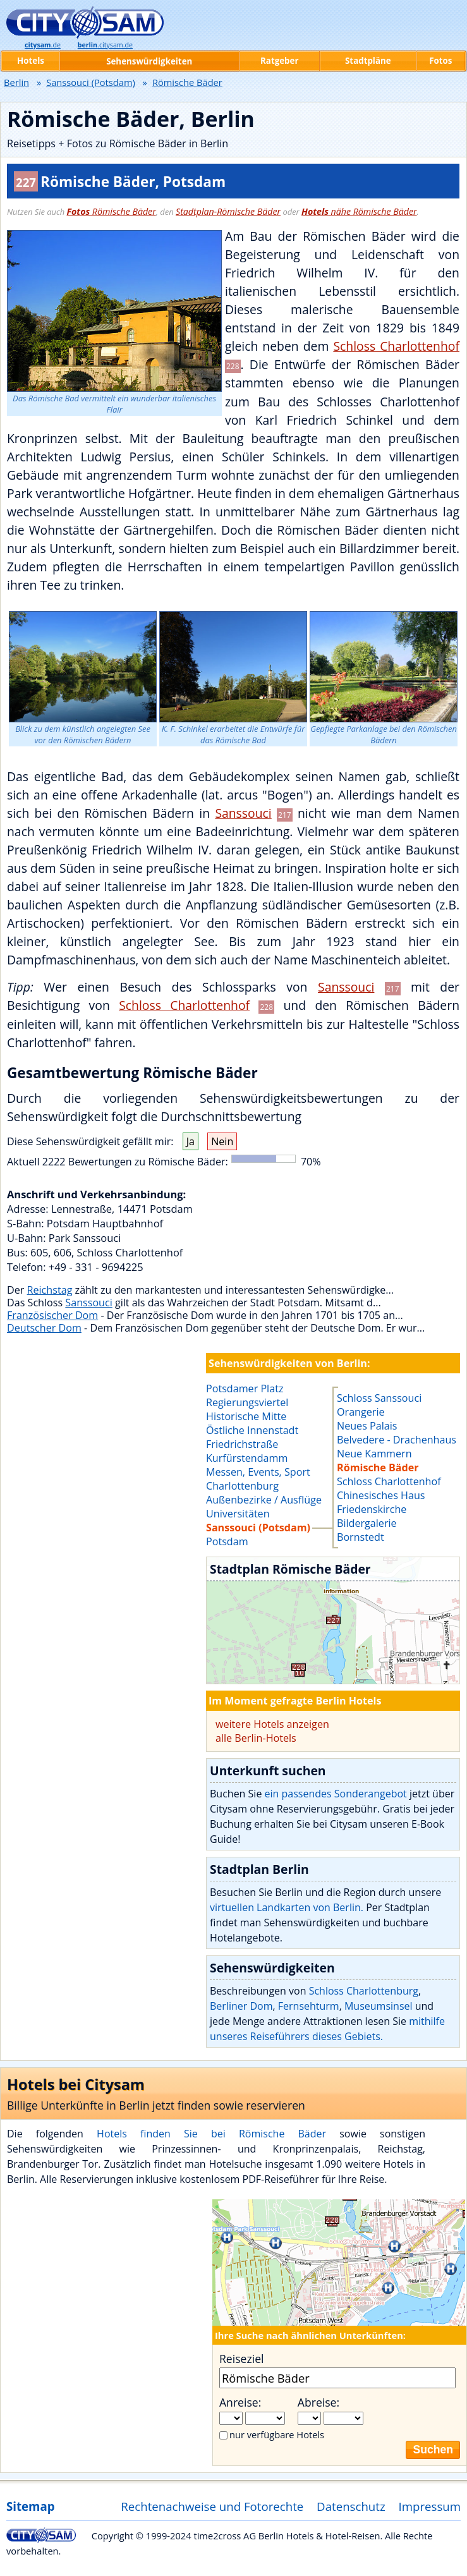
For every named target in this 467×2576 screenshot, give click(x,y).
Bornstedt (360, 1537)
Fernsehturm (308, 2006)
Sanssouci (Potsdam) (90, 82)
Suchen (433, 2449)
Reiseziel (241, 2358)
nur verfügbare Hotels (276, 2434)
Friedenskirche (371, 1509)
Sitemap (30, 2506)
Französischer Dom (52, 1315)
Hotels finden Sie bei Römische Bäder (211, 2134)
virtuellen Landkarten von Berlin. (286, 1907)
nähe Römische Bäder (359, 211)
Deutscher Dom (44, 1328)
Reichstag (50, 1290)
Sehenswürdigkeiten (149, 61)
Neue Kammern (374, 1454)
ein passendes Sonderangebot (336, 1794)
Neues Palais (367, 1426)
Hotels (30, 60)
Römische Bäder (111, 211)
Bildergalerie (367, 1523)
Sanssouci (243, 813)
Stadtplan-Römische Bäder (228, 211)
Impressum (430, 2506)
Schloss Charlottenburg (363, 1991)
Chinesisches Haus (381, 1495)
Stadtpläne (368, 60)
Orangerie (361, 1412)
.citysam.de (105, 44)
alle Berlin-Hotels (255, 1738)
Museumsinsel (378, 2006)
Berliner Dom (241, 2006)
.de (43, 44)
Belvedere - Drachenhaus (396, 1440)
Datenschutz (351, 2506)
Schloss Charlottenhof (396, 346)
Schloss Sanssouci (379, 1398)
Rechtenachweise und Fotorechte (212, 2506)
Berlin (16, 82)
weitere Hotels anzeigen (272, 1724)
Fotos (440, 60)
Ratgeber (279, 60)
